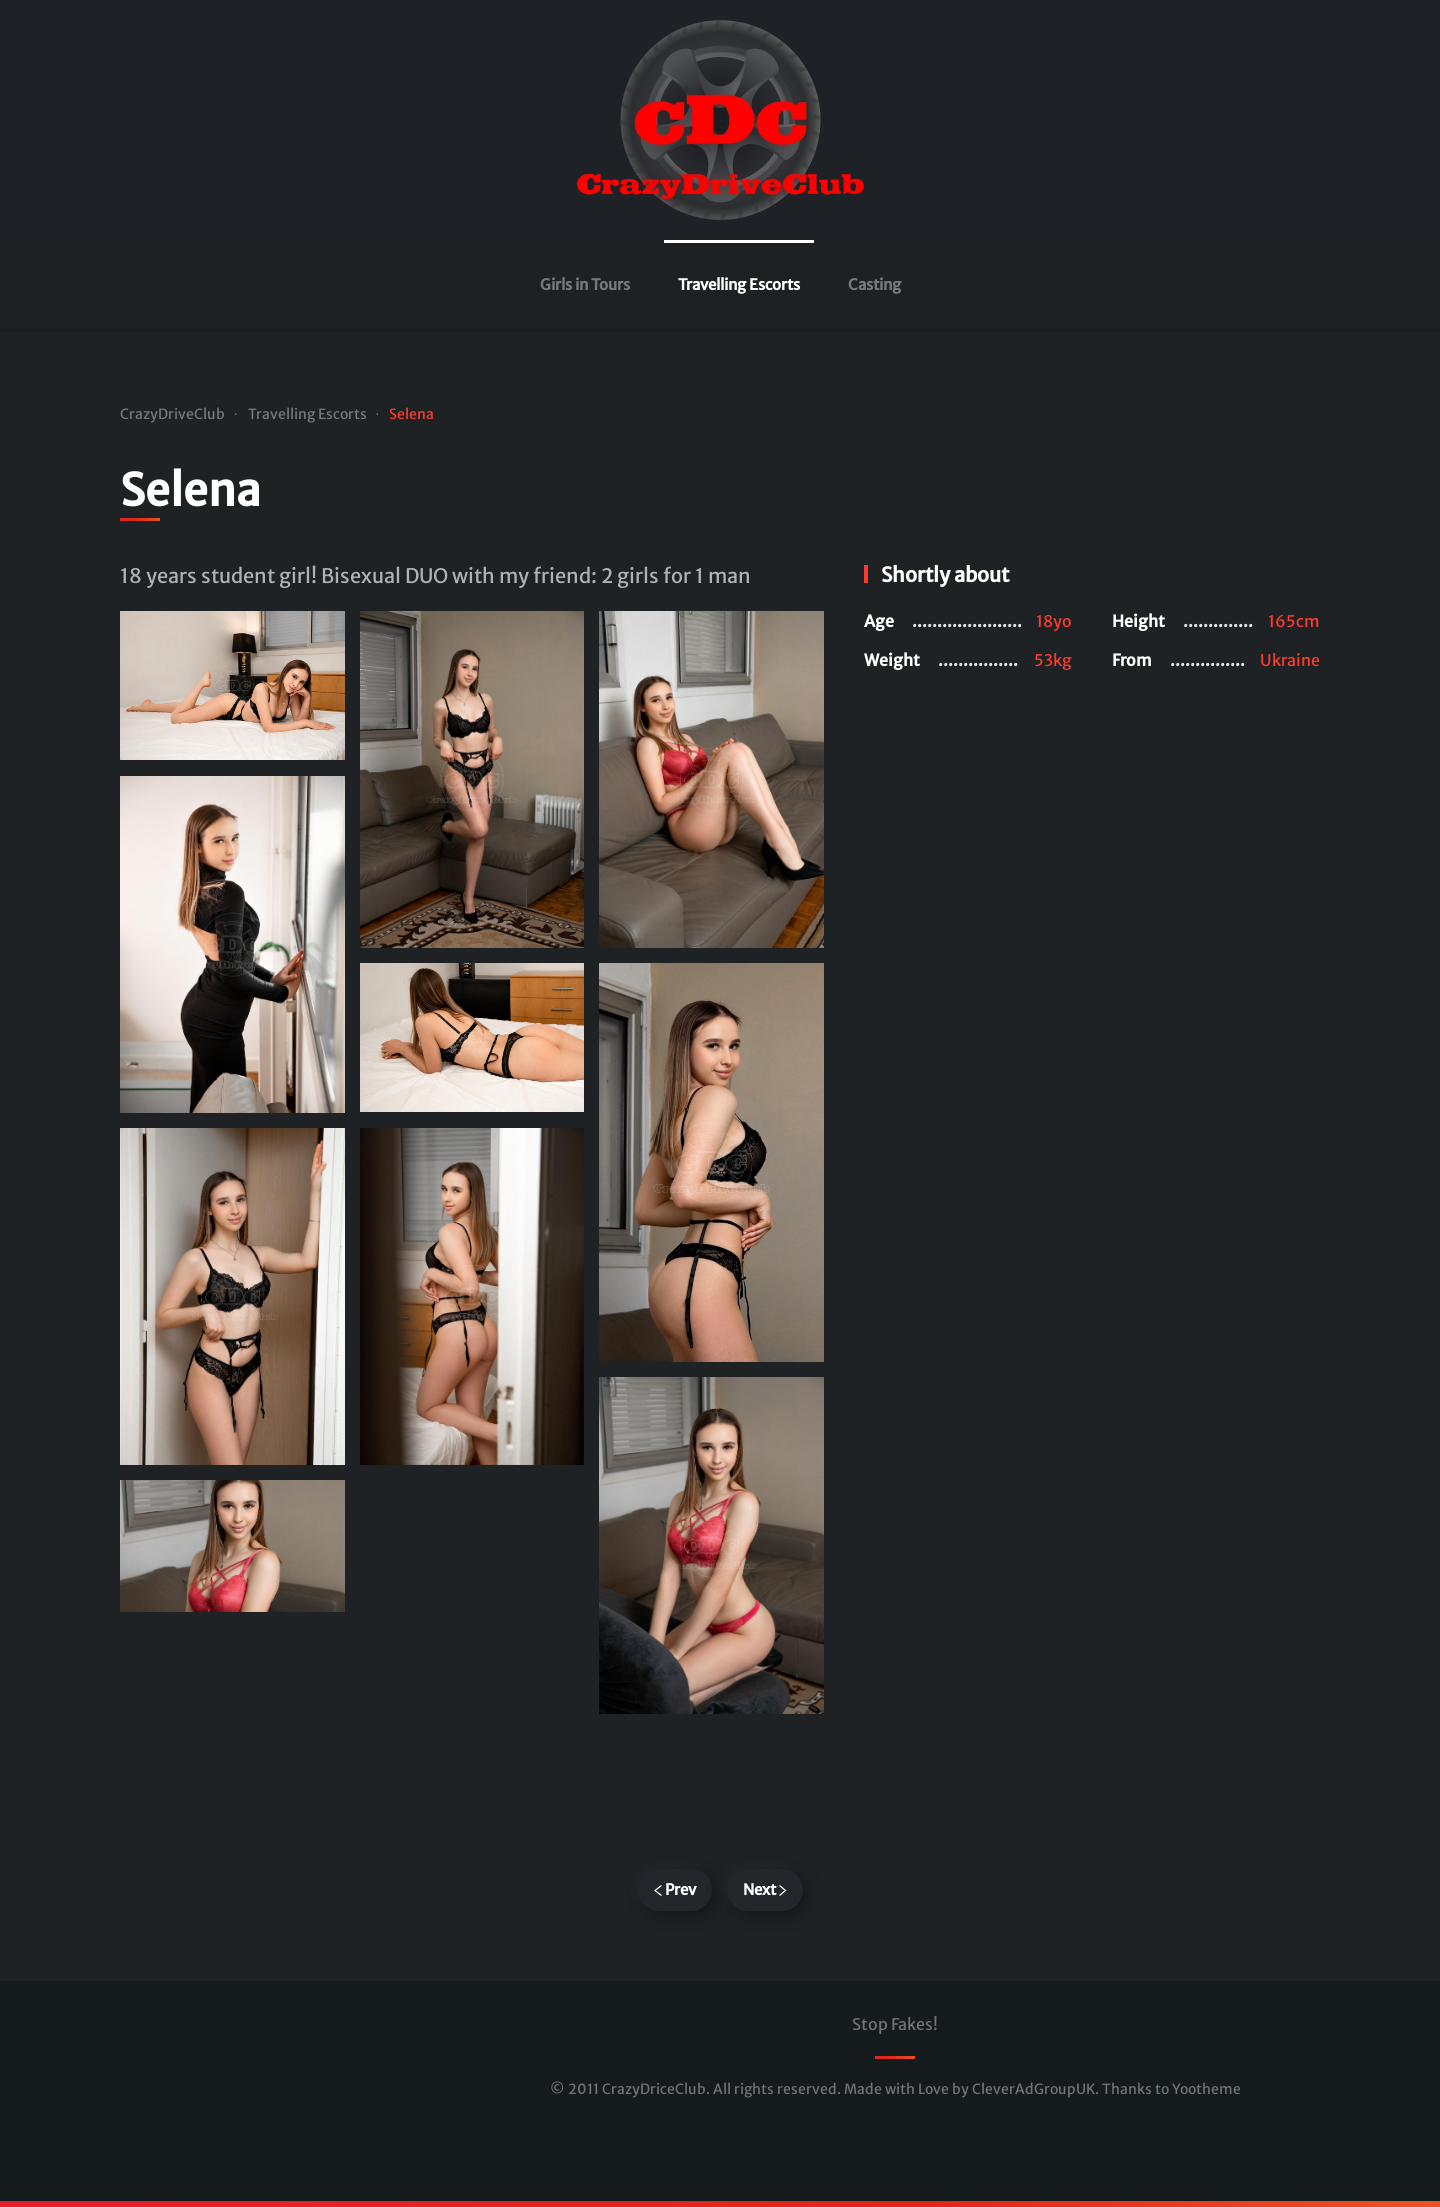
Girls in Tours (585, 284)
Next (765, 1889)
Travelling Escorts (739, 284)
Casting (874, 284)
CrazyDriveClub (172, 414)
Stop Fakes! (895, 2024)
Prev (675, 1889)
